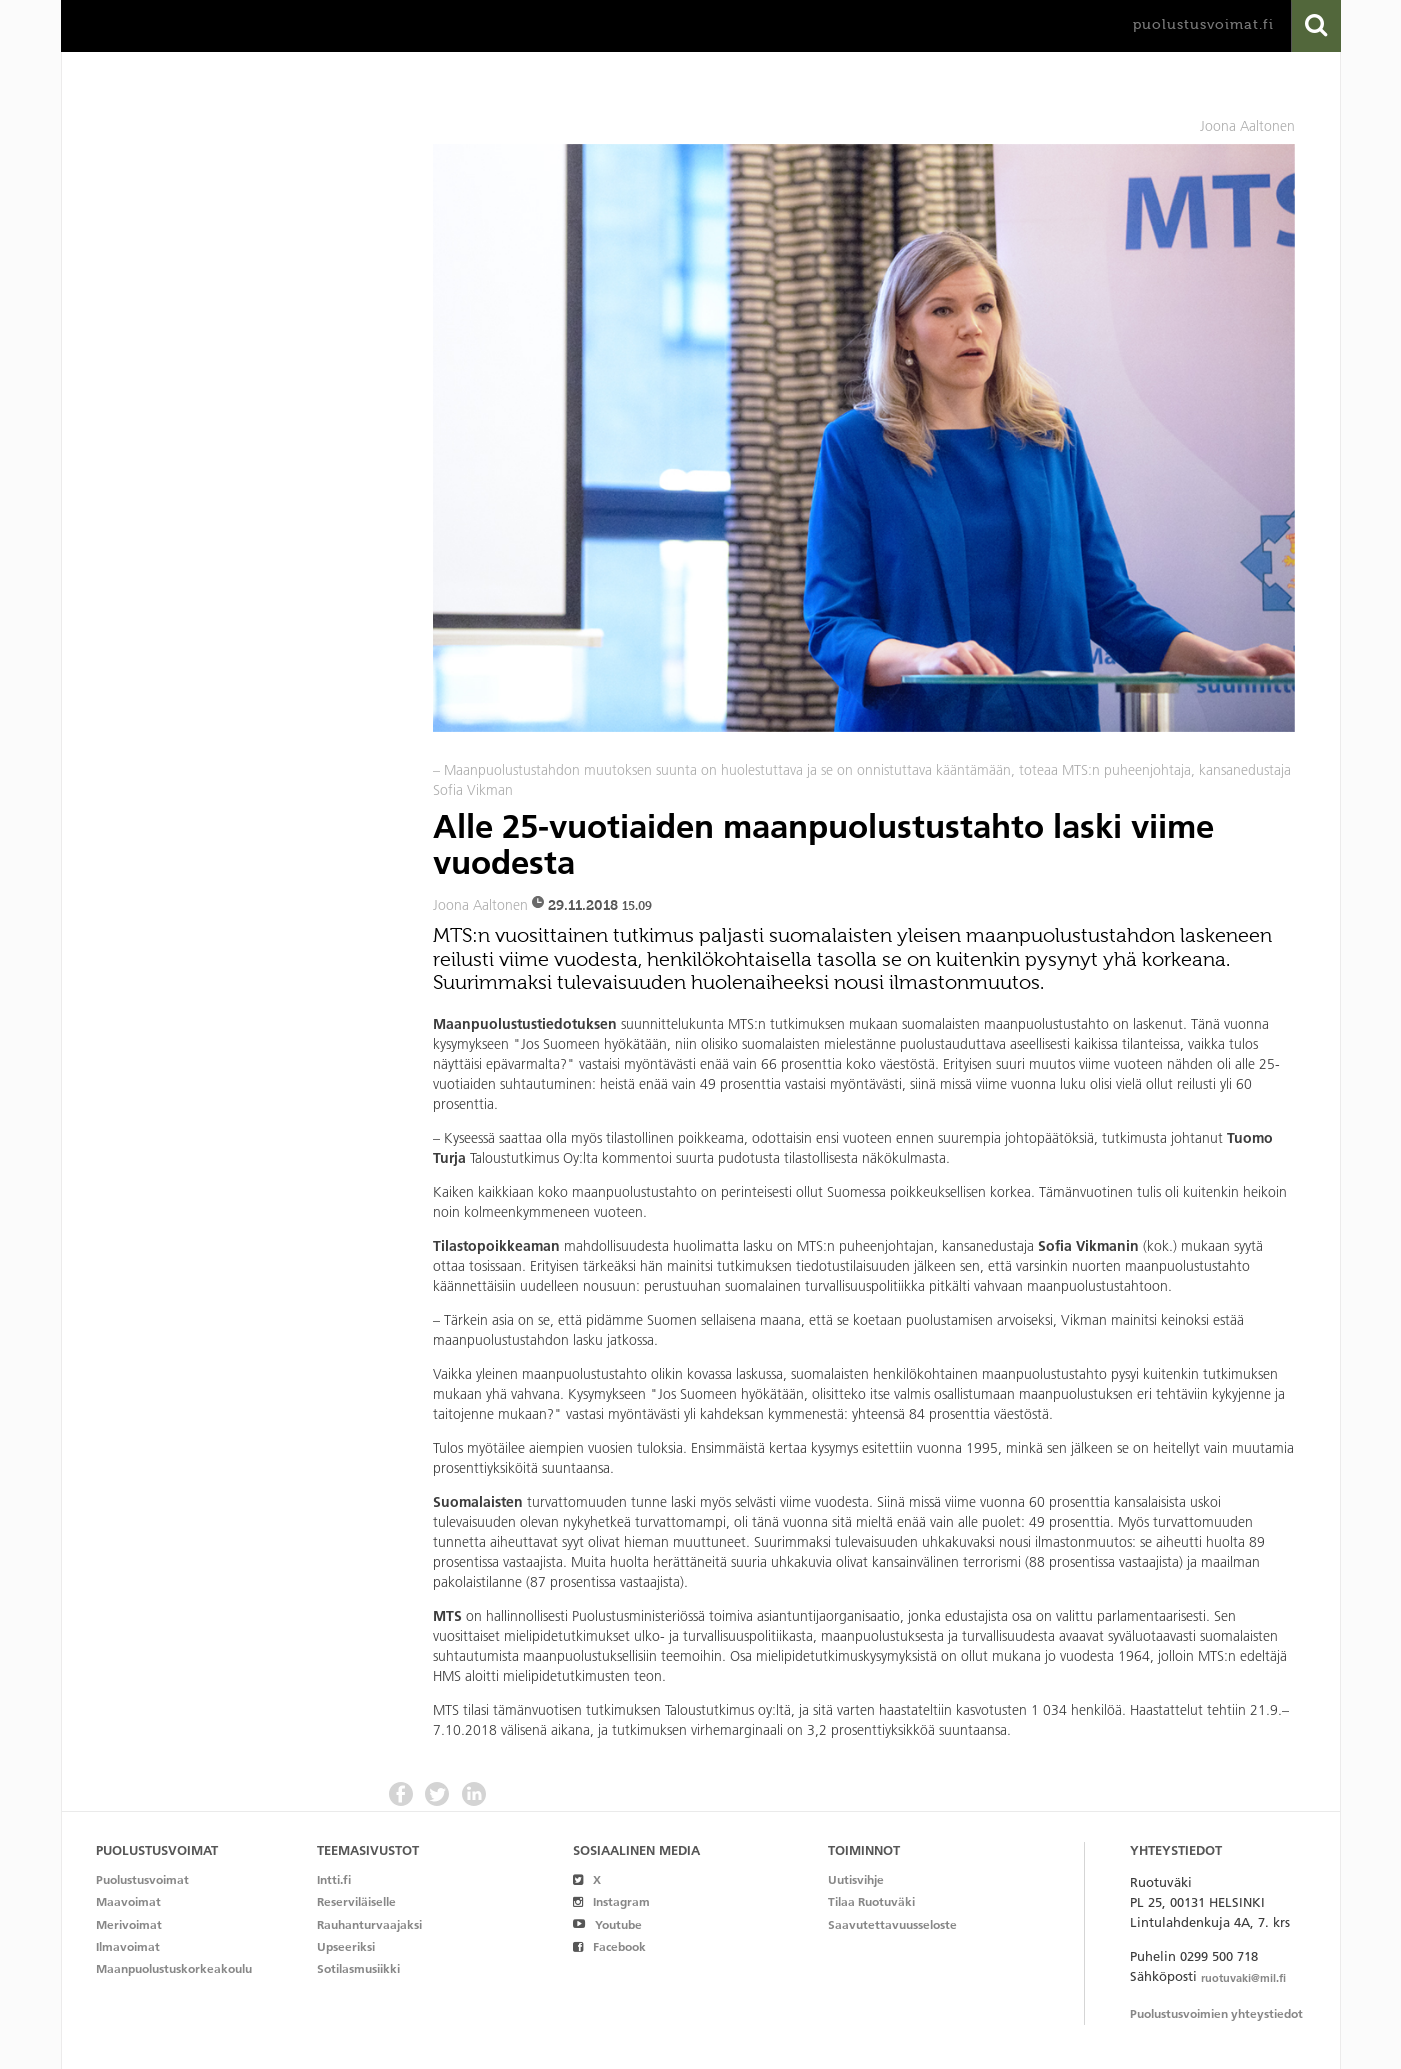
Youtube (607, 1924)
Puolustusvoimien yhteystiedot (1216, 2013)
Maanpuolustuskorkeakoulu (174, 1968)
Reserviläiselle (356, 1901)
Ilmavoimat (128, 1946)
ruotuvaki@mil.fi (1243, 1978)
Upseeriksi (346, 1946)
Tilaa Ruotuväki (871, 1901)
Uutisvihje (856, 1879)
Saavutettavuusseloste (892, 1924)
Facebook (609, 1946)
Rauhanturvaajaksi (369, 1924)
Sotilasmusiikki (358, 1968)
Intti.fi (334, 1879)
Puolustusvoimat (142, 1879)
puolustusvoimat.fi (1203, 24)
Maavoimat (128, 1901)
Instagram (611, 1901)
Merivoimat (129, 1924)
